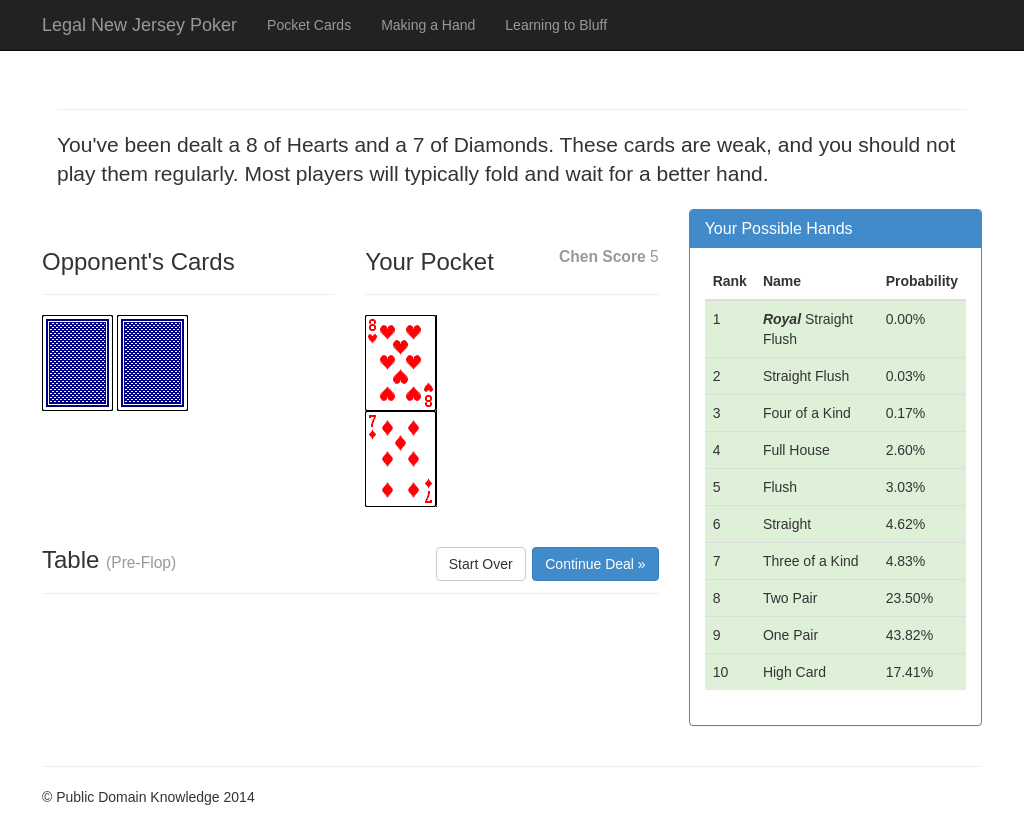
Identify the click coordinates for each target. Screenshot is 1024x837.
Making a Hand (428, 25)
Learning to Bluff (556, 25)
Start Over (481, 564)
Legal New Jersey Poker (139, 25)
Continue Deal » (595, 564)
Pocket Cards (309, 25)
